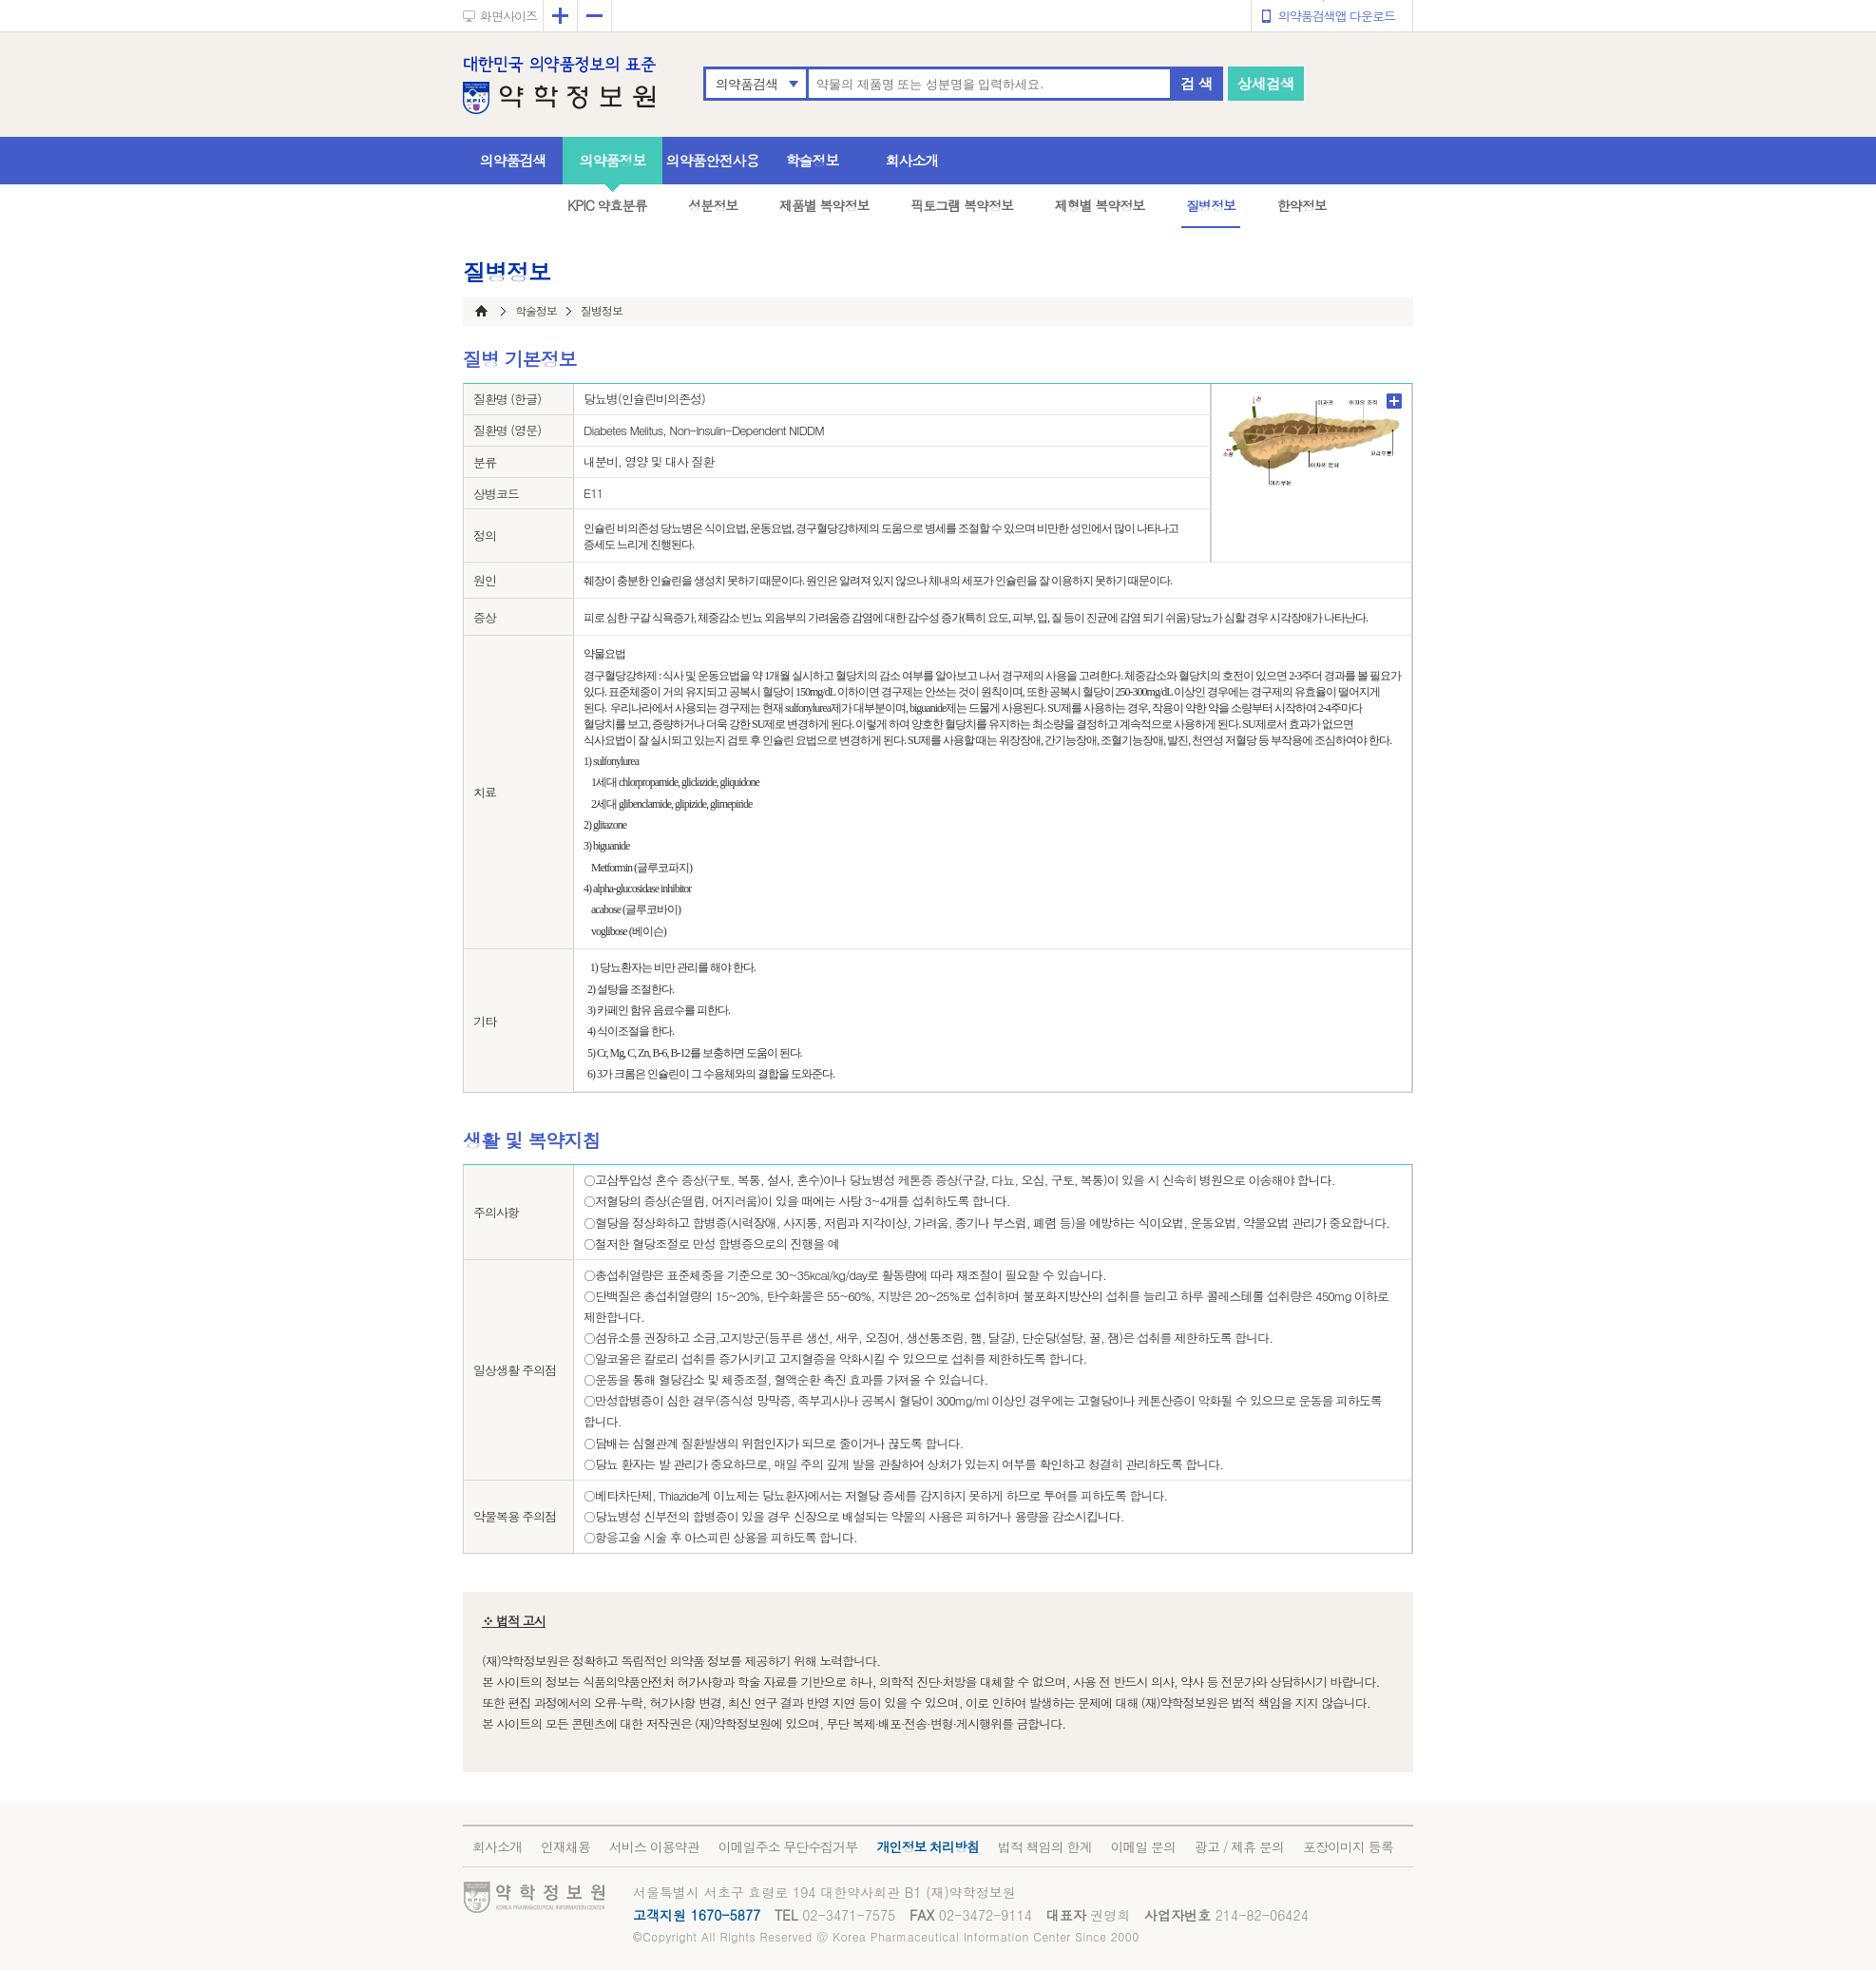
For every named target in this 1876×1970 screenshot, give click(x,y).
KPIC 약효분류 (607, 205)
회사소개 (912, 160)
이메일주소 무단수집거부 (788, 1846)
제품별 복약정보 (824, 205)
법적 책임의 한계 (1044, 1846)
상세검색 (1265, 83)
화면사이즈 (508, 16)
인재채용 (565, 1846)
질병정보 (1210, 205)
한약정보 (1302, 205)
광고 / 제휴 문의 (1239, 1846)
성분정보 (712, 205)
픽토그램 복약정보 (961, 205)
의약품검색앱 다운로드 (1336, 16)
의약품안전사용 (712, 160)
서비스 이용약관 (654, 1846)
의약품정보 (613, 160)
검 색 (1196, 83)
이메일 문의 (1143, 1846)
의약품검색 (746, 83)
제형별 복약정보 (1100, 205)
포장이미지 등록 (1348, 1846)
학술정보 (812, 160)
